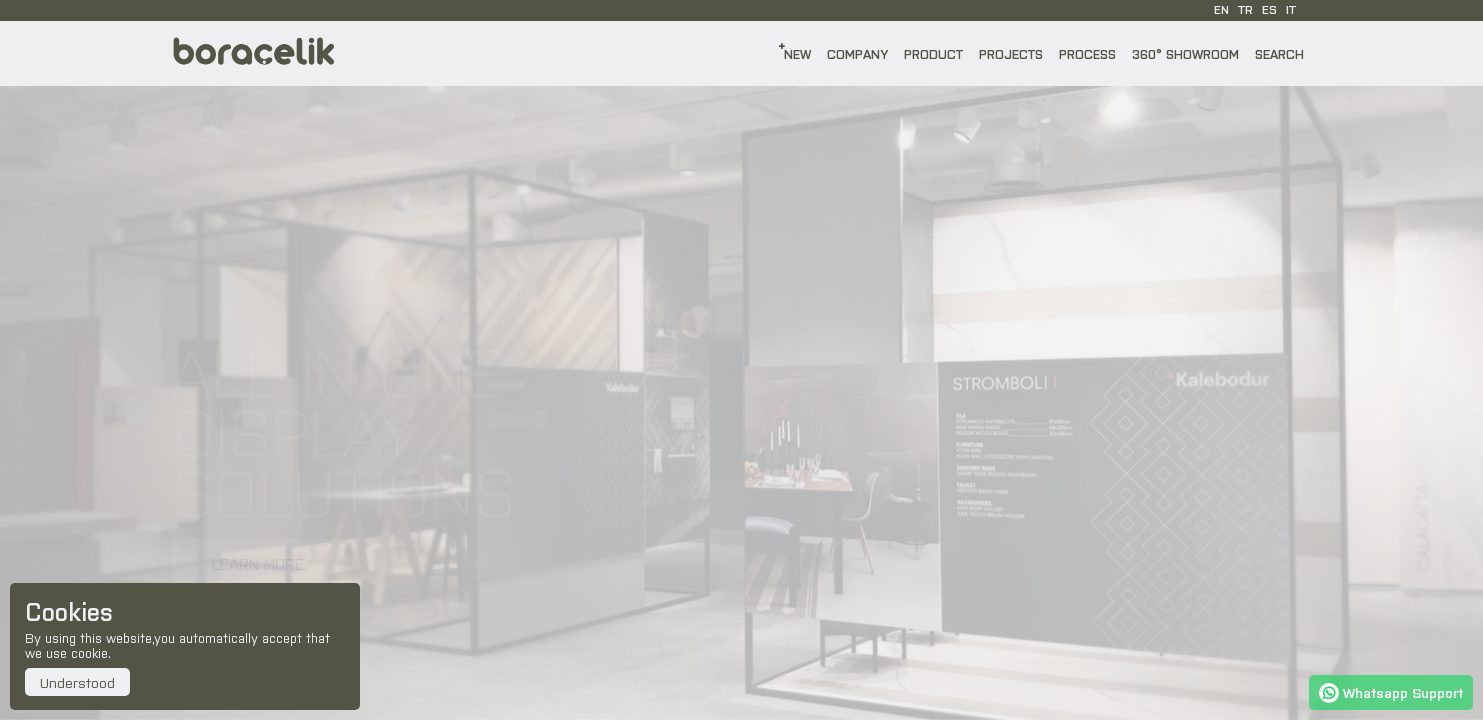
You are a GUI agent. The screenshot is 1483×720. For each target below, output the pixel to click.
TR (1245, 9)
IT (1291, 9)
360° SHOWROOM (1185, 53)
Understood (77, 682)
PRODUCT (933, 53)
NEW (797, 53)
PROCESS (1087, 53)
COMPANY (857, 53)
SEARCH (1279, 53)
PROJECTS (1011, 53)
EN (1221, 9)
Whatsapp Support (1391, 692)
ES (1269, 9)
